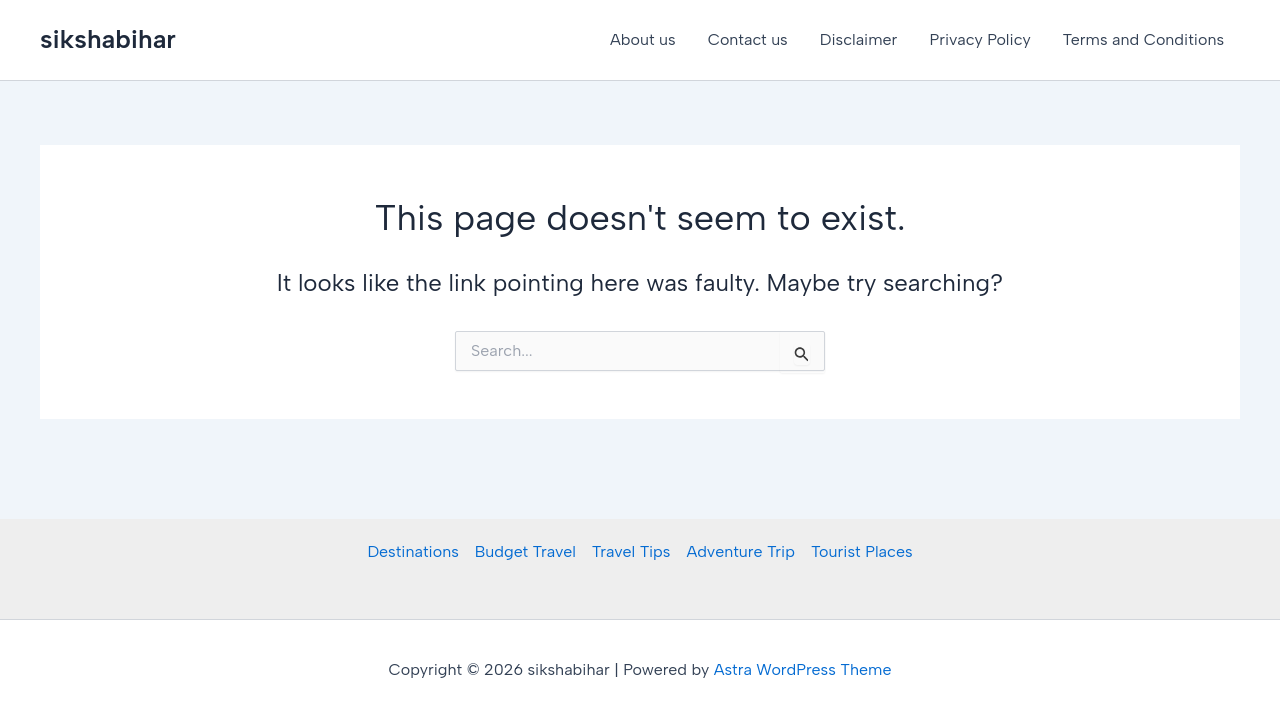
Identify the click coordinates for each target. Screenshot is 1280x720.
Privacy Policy (979, 39)
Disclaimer (859, 39)
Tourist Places (862, 551)
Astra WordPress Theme (803, 669)
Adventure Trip (740, 551)
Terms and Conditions (1143, 39)
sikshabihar (108, 39)
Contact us (748, 39)
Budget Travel (525, 551)
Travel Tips (631, 551)
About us (643, 39)
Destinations (412, 551)
